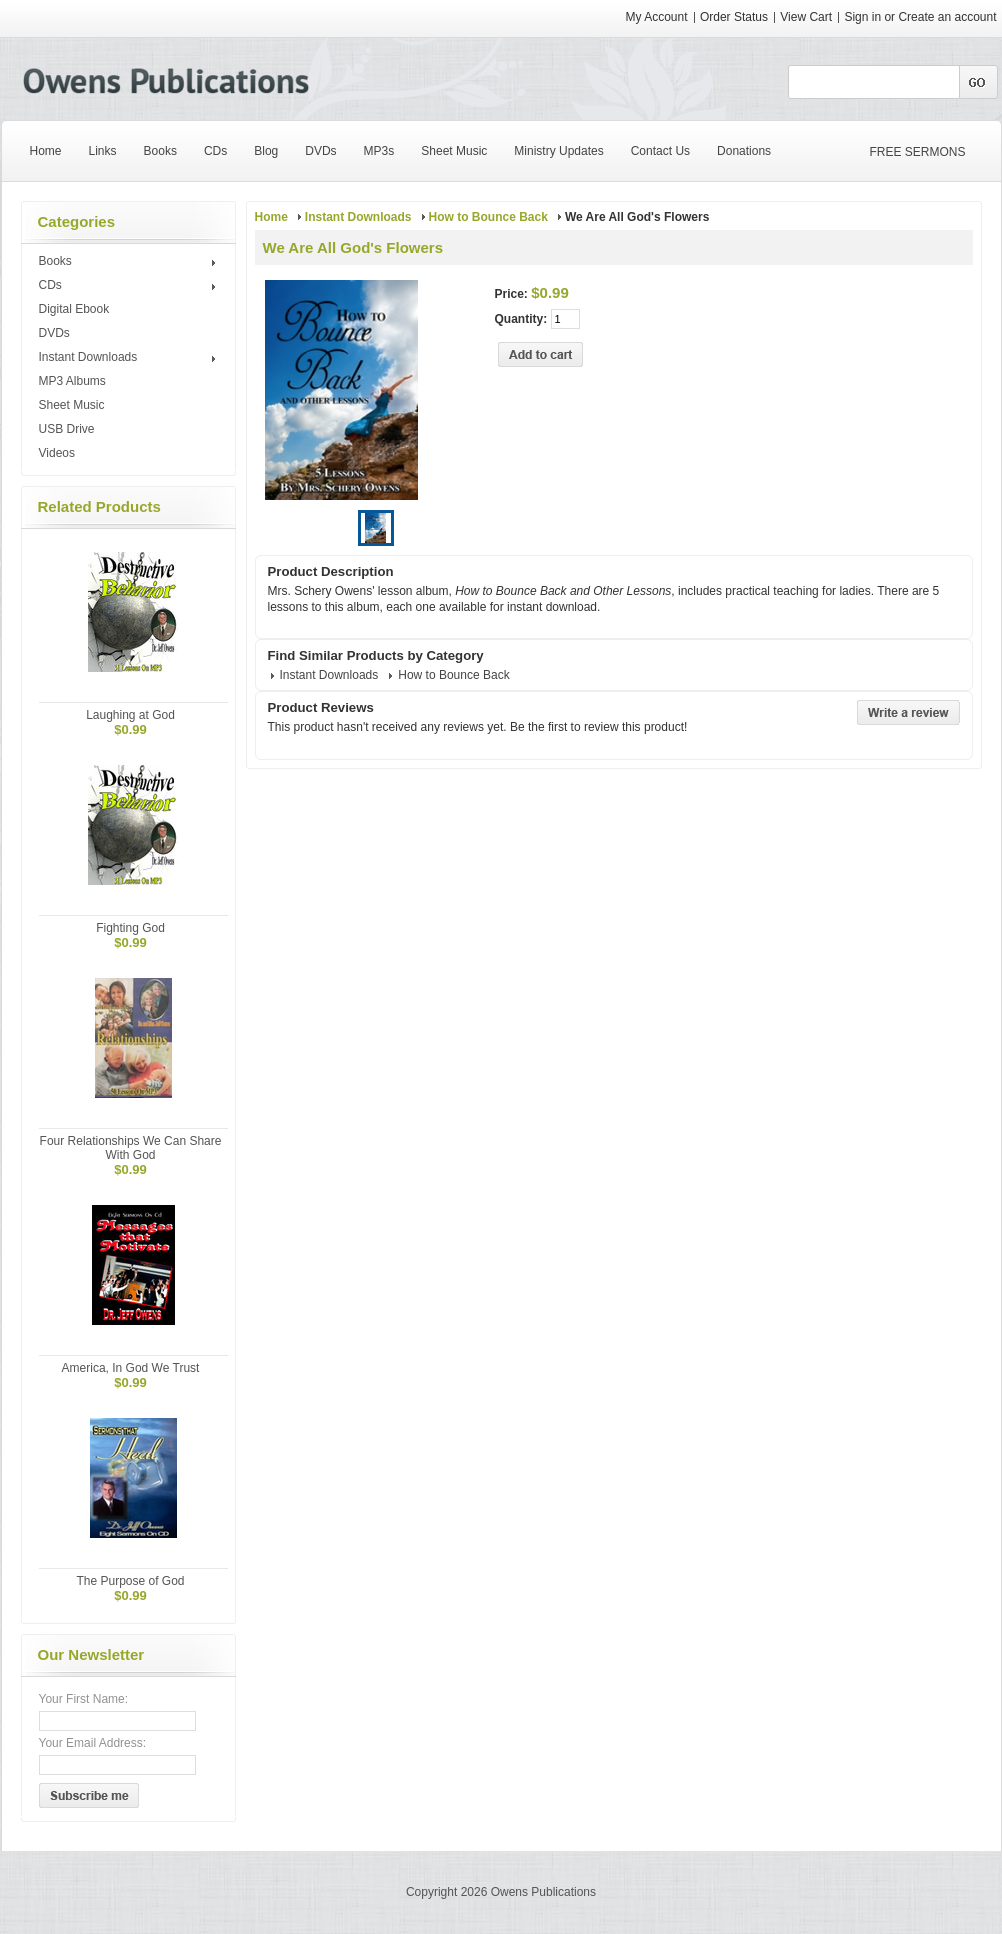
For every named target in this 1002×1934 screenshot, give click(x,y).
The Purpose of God (130, 1581)
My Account (657, 17)
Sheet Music (72, 405)
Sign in (862, 17)
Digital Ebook (74, 309)
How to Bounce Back (488, 217)
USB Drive (67, 429)
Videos (57, 453)
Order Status (734, 17)
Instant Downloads (130, 358)
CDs (130, 286)
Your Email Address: (93, 1743)
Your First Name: (84, 1699)
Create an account (947, 17)
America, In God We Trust (131, 1368)
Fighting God (130, 928)
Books (130, 262)
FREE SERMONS (918, 152)
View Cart (807, 17)
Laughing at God (130, 715)
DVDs (54, 333)
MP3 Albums (72, 381)
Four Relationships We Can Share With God (131, 1148)
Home (271, 217)
